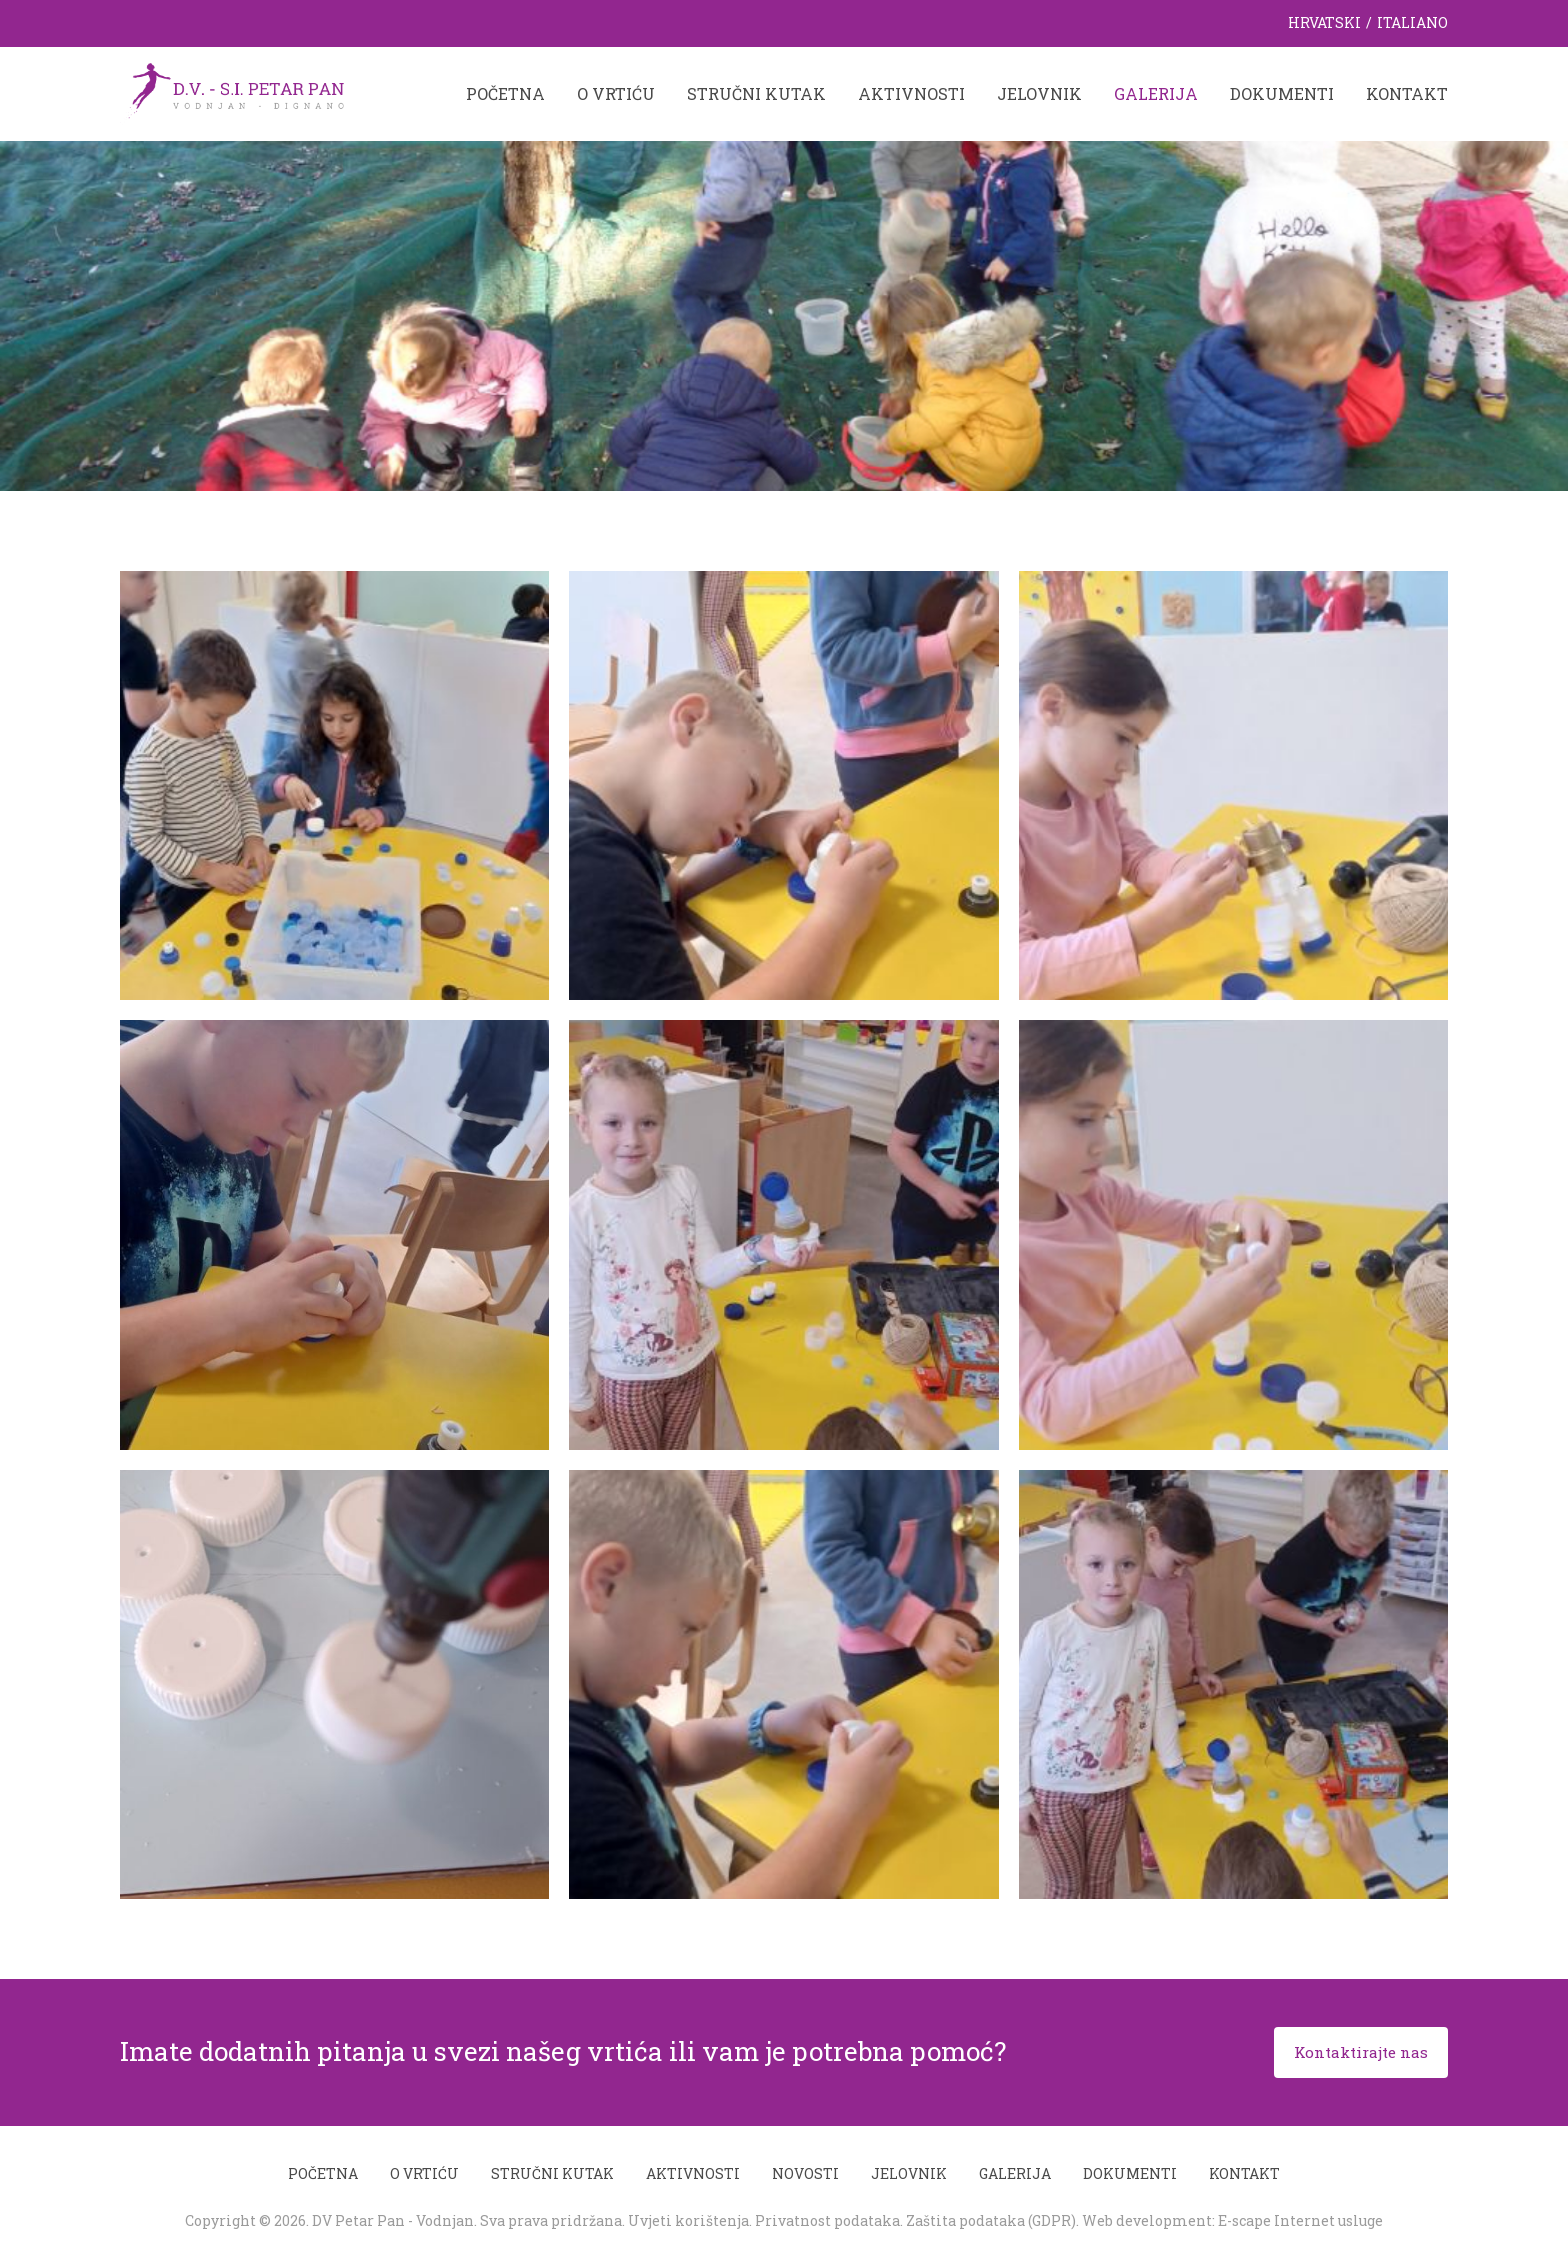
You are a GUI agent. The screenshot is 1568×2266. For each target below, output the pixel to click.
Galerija (1156, 93)
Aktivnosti (911, 93)
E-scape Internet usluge (1300, 2220)
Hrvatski (1324, 22)
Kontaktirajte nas (1361, 2052)
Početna (505, 93)
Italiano (1412, 22)
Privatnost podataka (827, 2220)
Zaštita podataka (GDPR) (991, 2220)
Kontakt (1407, 93)
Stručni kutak (756, 93)
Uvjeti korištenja (688, 2220)
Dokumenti (1282, 93)
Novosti (805, 2173)
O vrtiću (616, 93)
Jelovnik (1039, 93)
